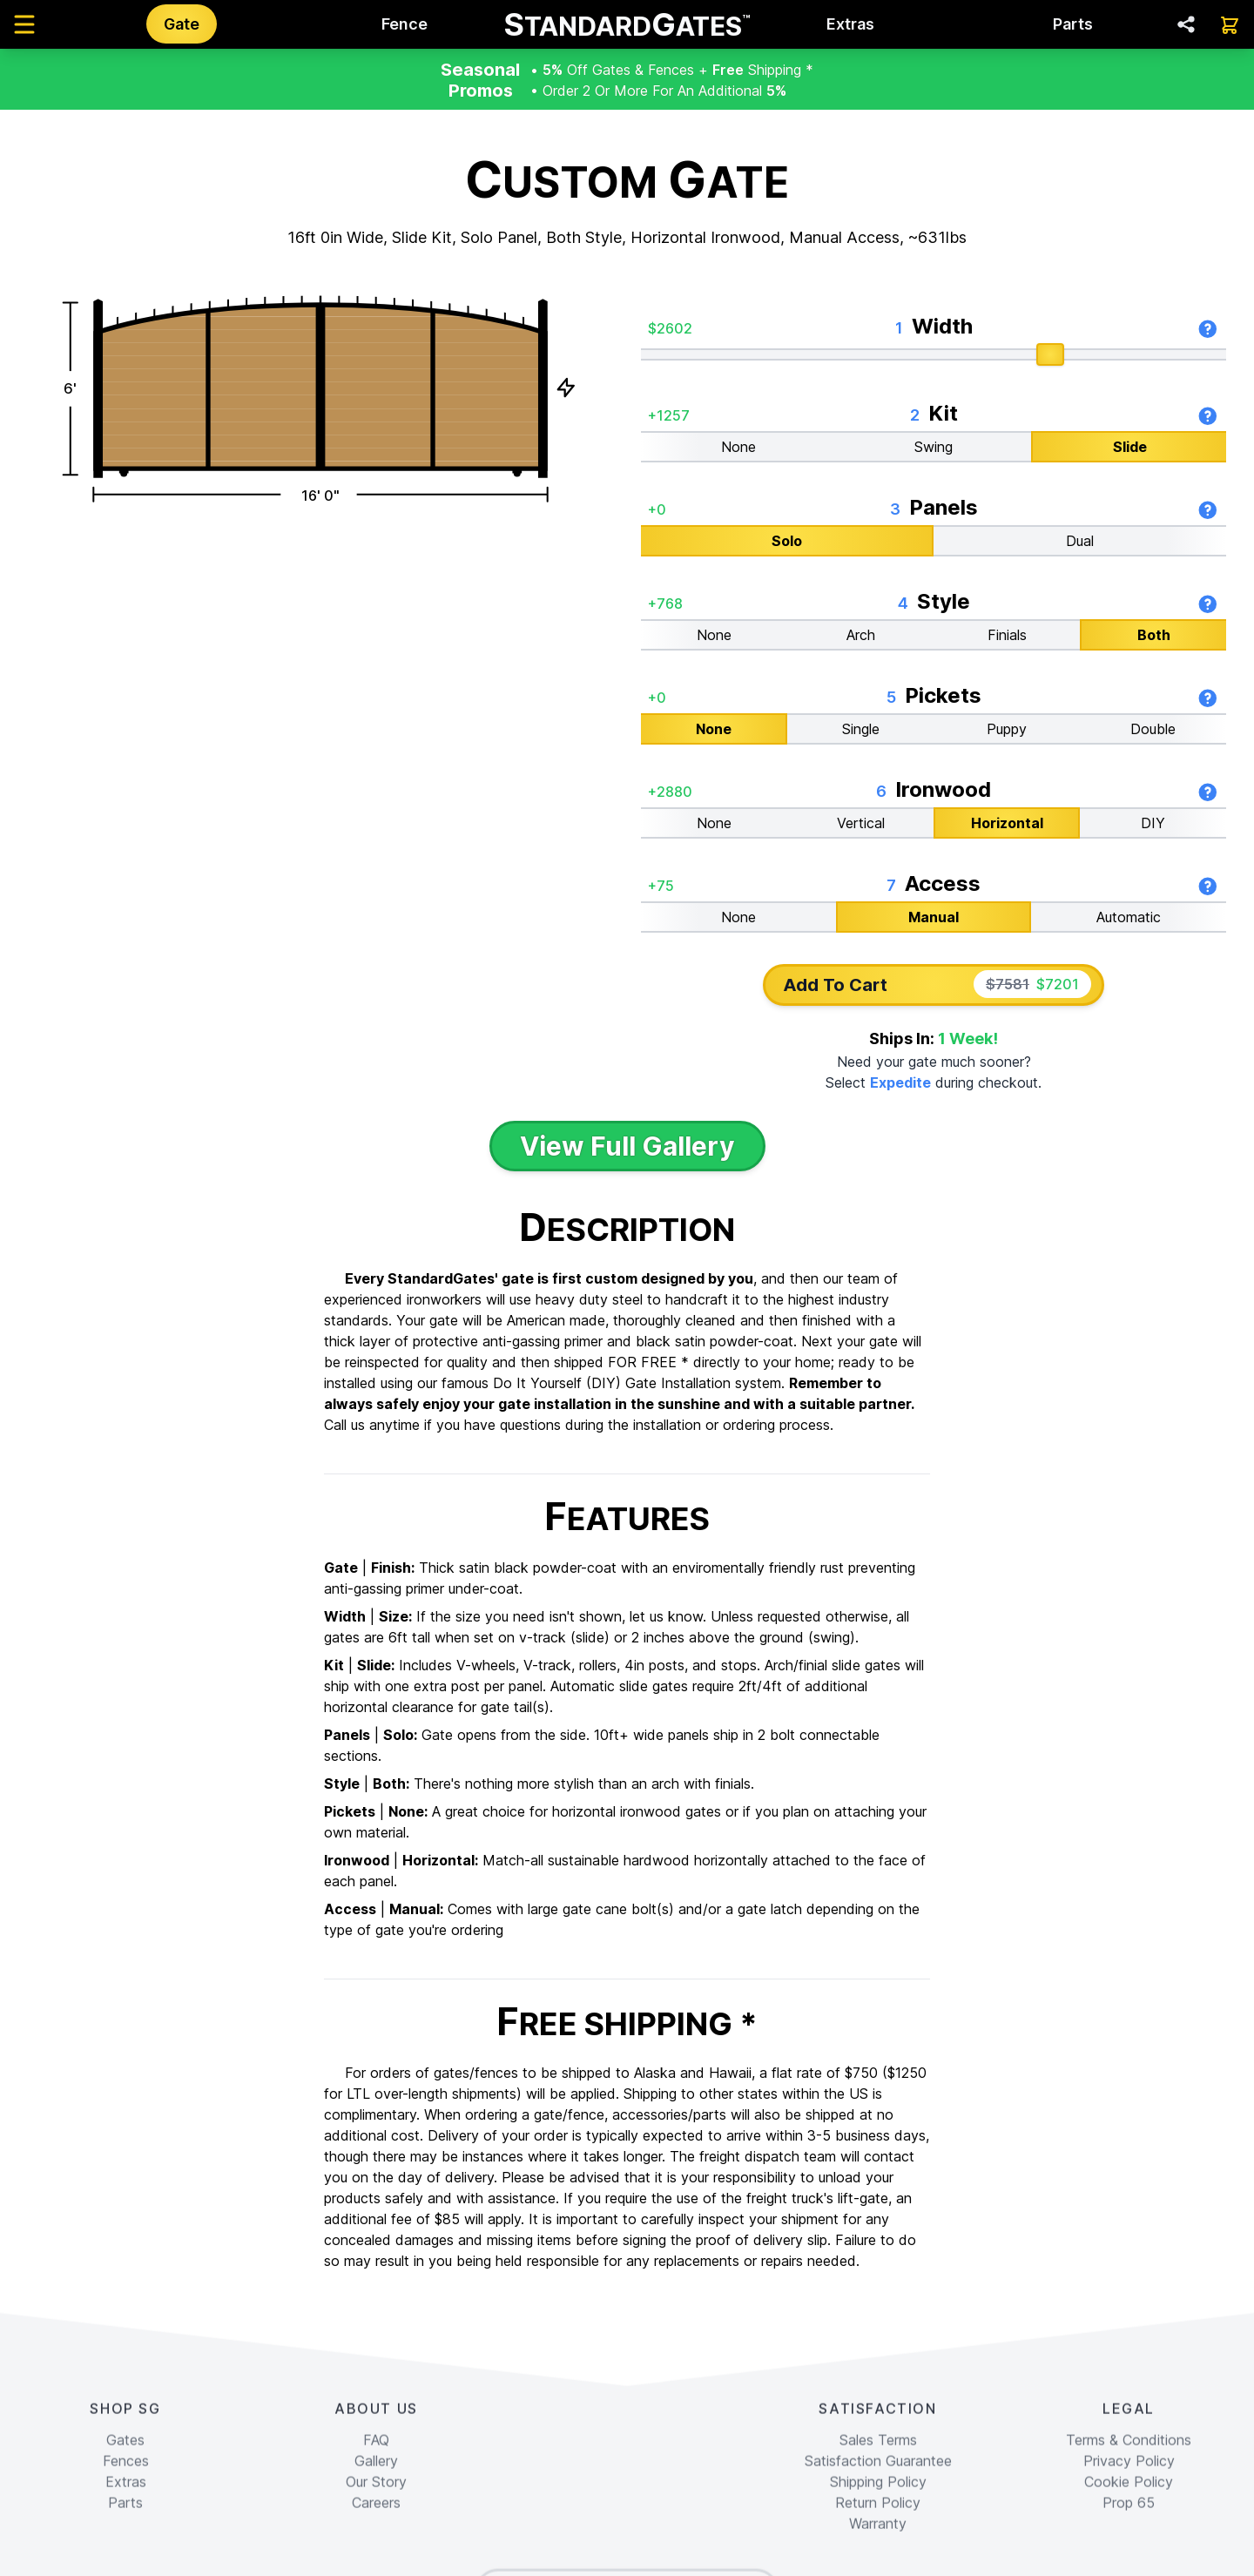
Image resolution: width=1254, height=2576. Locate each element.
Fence (404, 24)
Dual (1080, 540)
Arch (860, 634)
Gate (181, 24)
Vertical (861, 822)
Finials (1007, 634)
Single (861, 728)
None (738, 445)
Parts (1073, 24)
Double (1153, 728)
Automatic (1128, 916)
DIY (1153, 822)
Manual (933, 916)
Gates (125, 2556)
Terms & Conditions (1128, 2556)
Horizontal (1007, 822)
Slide (1130, 445)
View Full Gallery (627, 1146)
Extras (850, 24)
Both (1153, 634)
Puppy (1007, 728)
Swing (933, 445)
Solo (787, 540)
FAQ (376, 2556)
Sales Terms (878, 2556)
